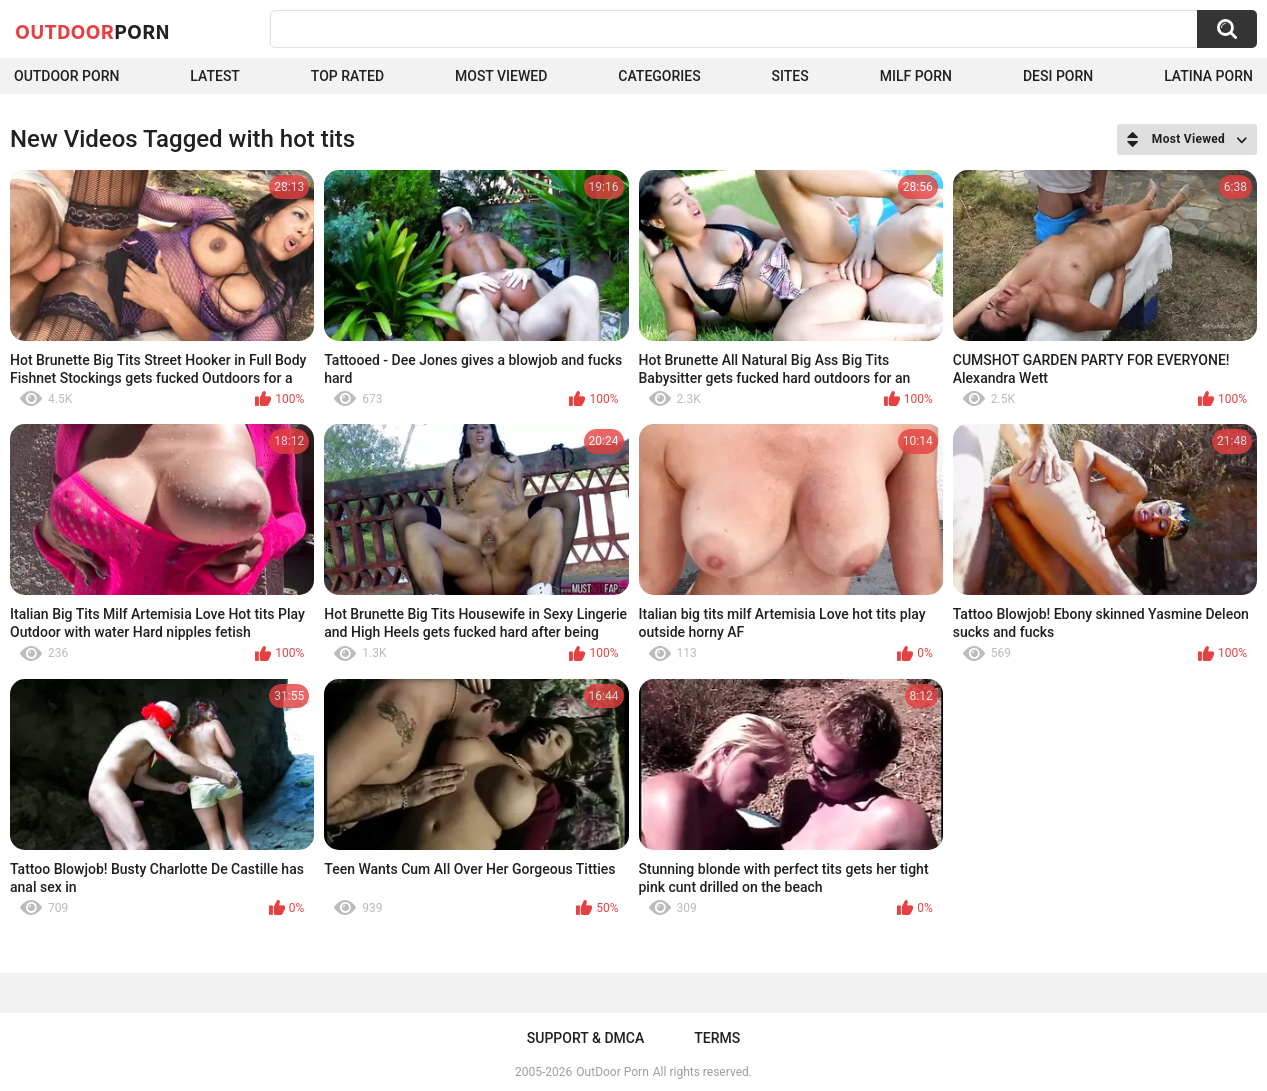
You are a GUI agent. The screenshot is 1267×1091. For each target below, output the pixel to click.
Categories (659, 76)
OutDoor (92, 31)
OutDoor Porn (612, 1072)
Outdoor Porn (66, 76)
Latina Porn (1208, 76)
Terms (717, 1038)
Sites (790, 76)
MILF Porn (916, 76)
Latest (215, 76)
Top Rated (347, 76)
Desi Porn (1058, 76)
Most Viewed (501, 76)
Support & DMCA (585, 1038)
